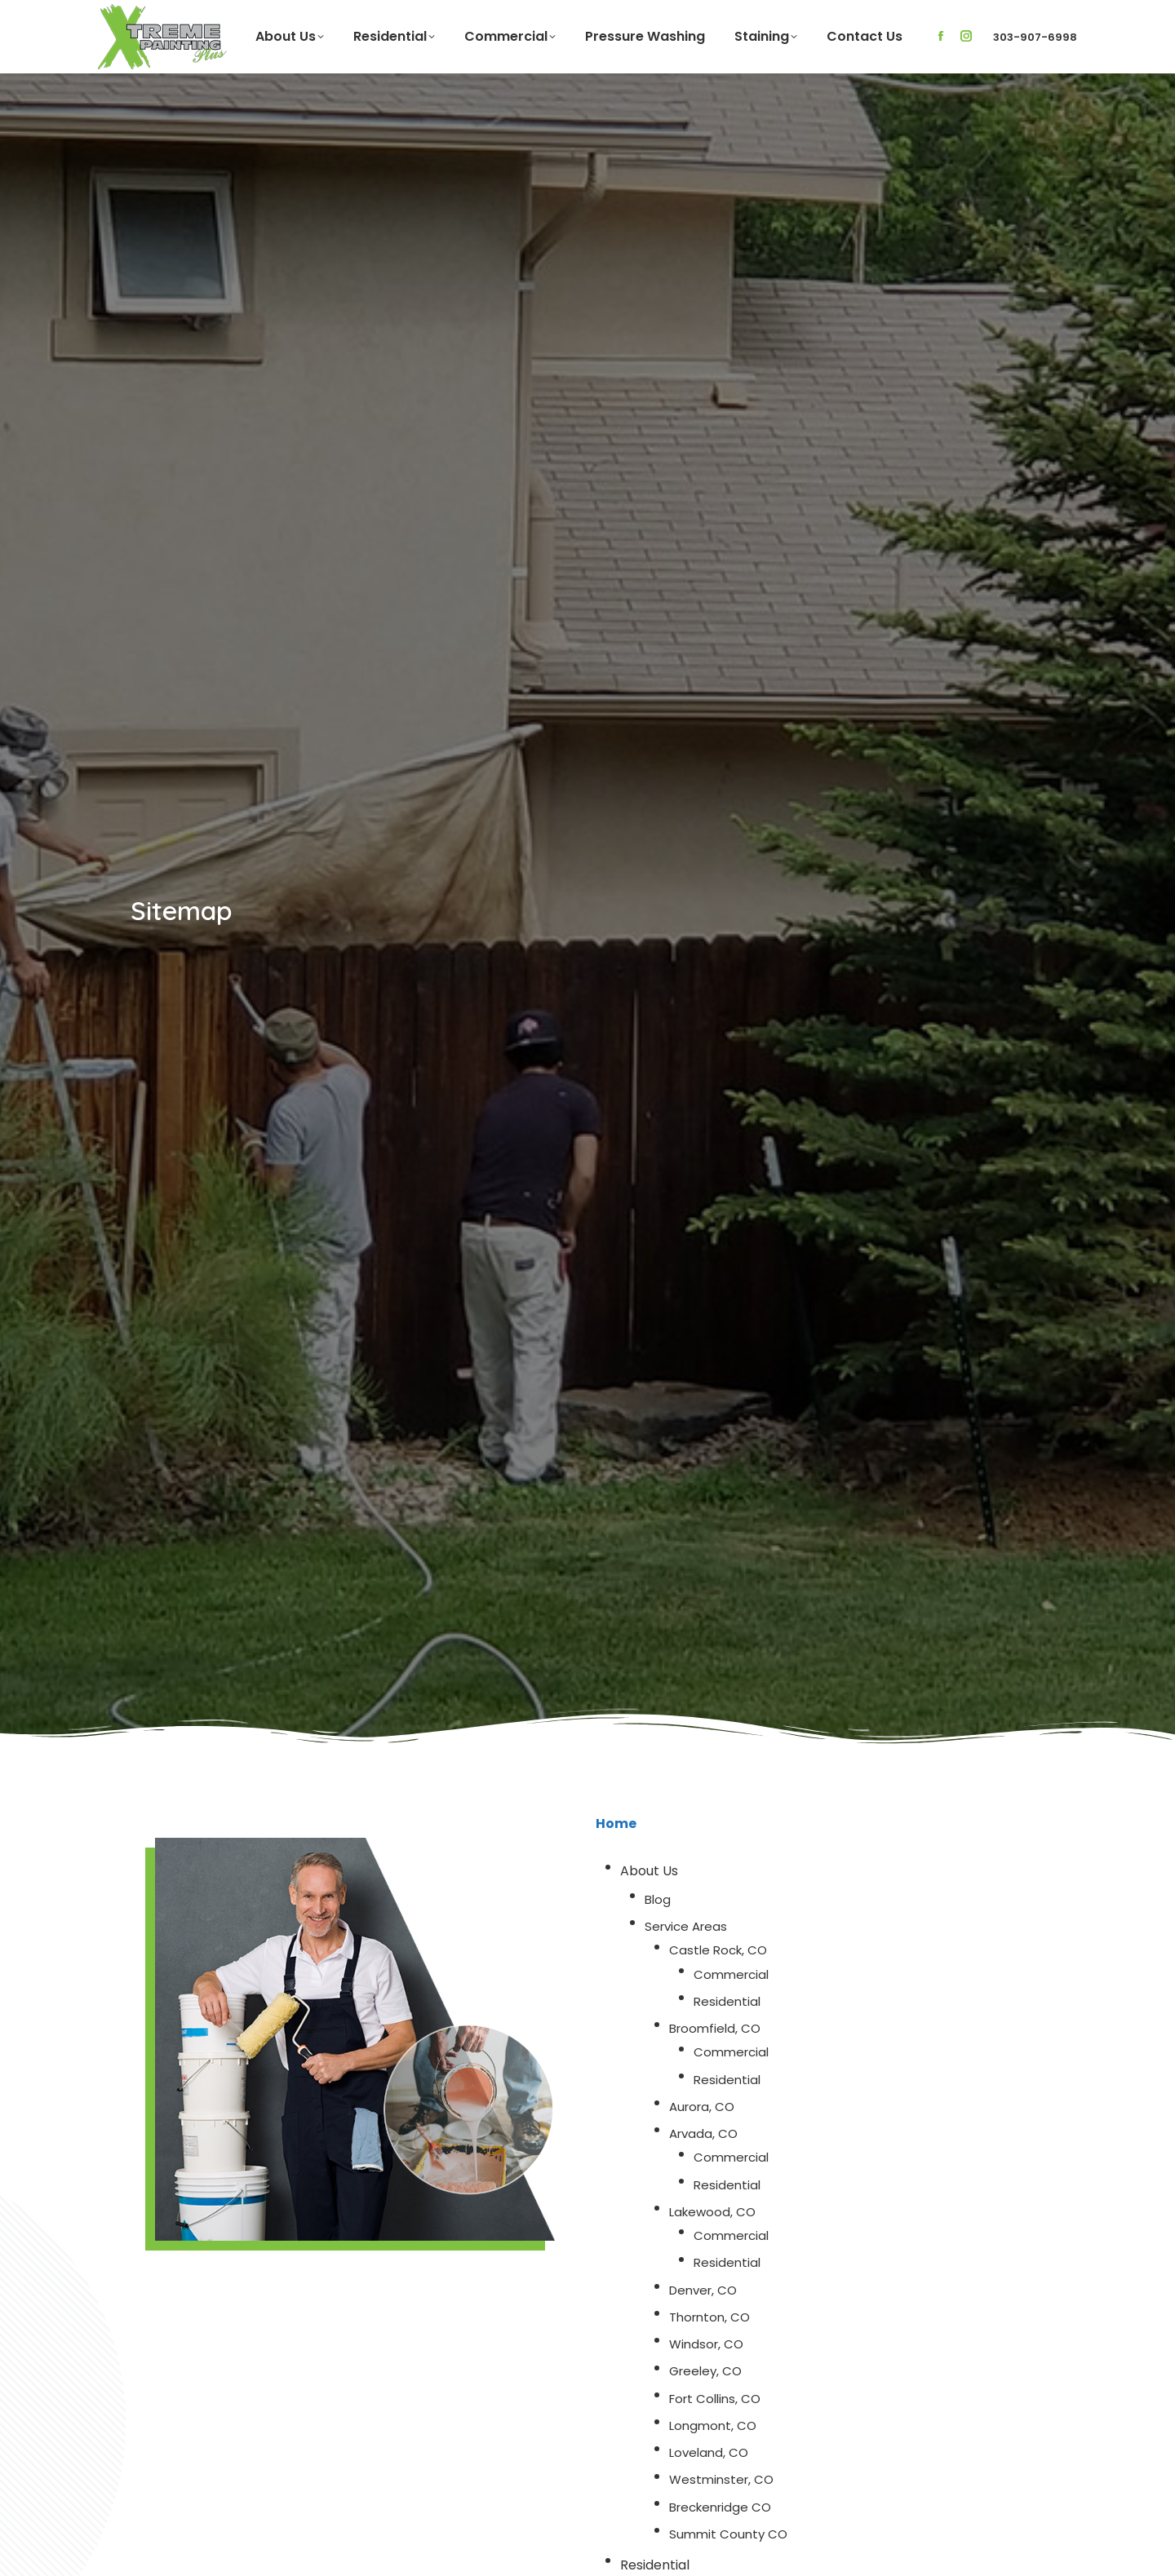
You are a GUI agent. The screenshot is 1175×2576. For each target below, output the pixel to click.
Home (616, 1823)
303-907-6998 (1035, 37)
